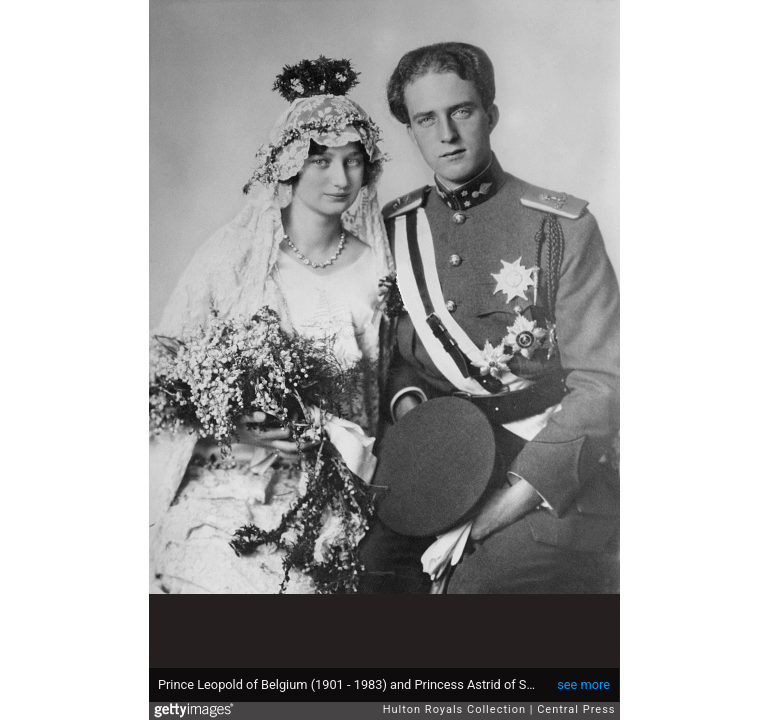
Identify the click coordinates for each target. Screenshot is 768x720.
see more (583, 684)
